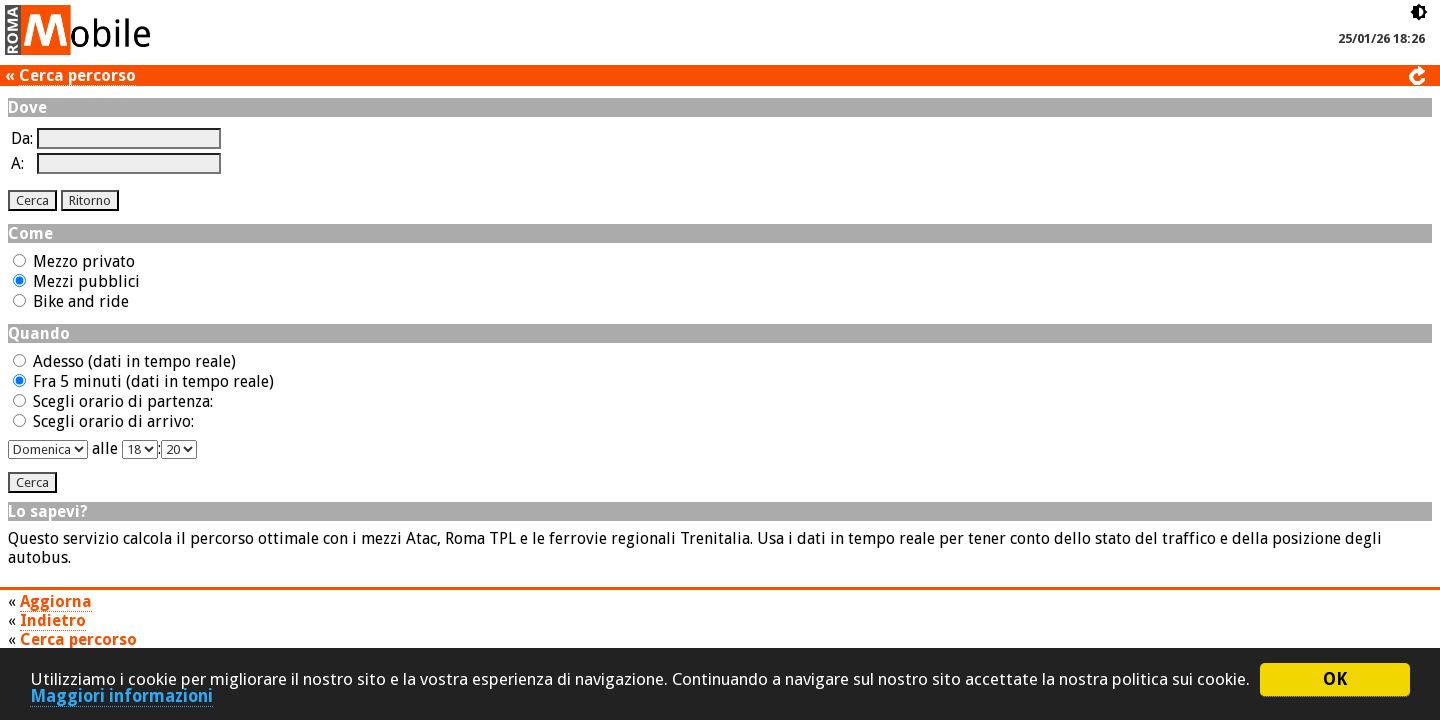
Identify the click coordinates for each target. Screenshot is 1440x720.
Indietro (53, 620)
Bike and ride (71, 301)
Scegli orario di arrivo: (103, 421)
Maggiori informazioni (121, 697)
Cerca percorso (77, 75)
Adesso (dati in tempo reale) (124, 361)
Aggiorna (56, 601)
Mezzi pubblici (76, 281)
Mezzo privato (74, 261)
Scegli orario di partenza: (113, 401)
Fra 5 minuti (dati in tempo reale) (143, 381)
